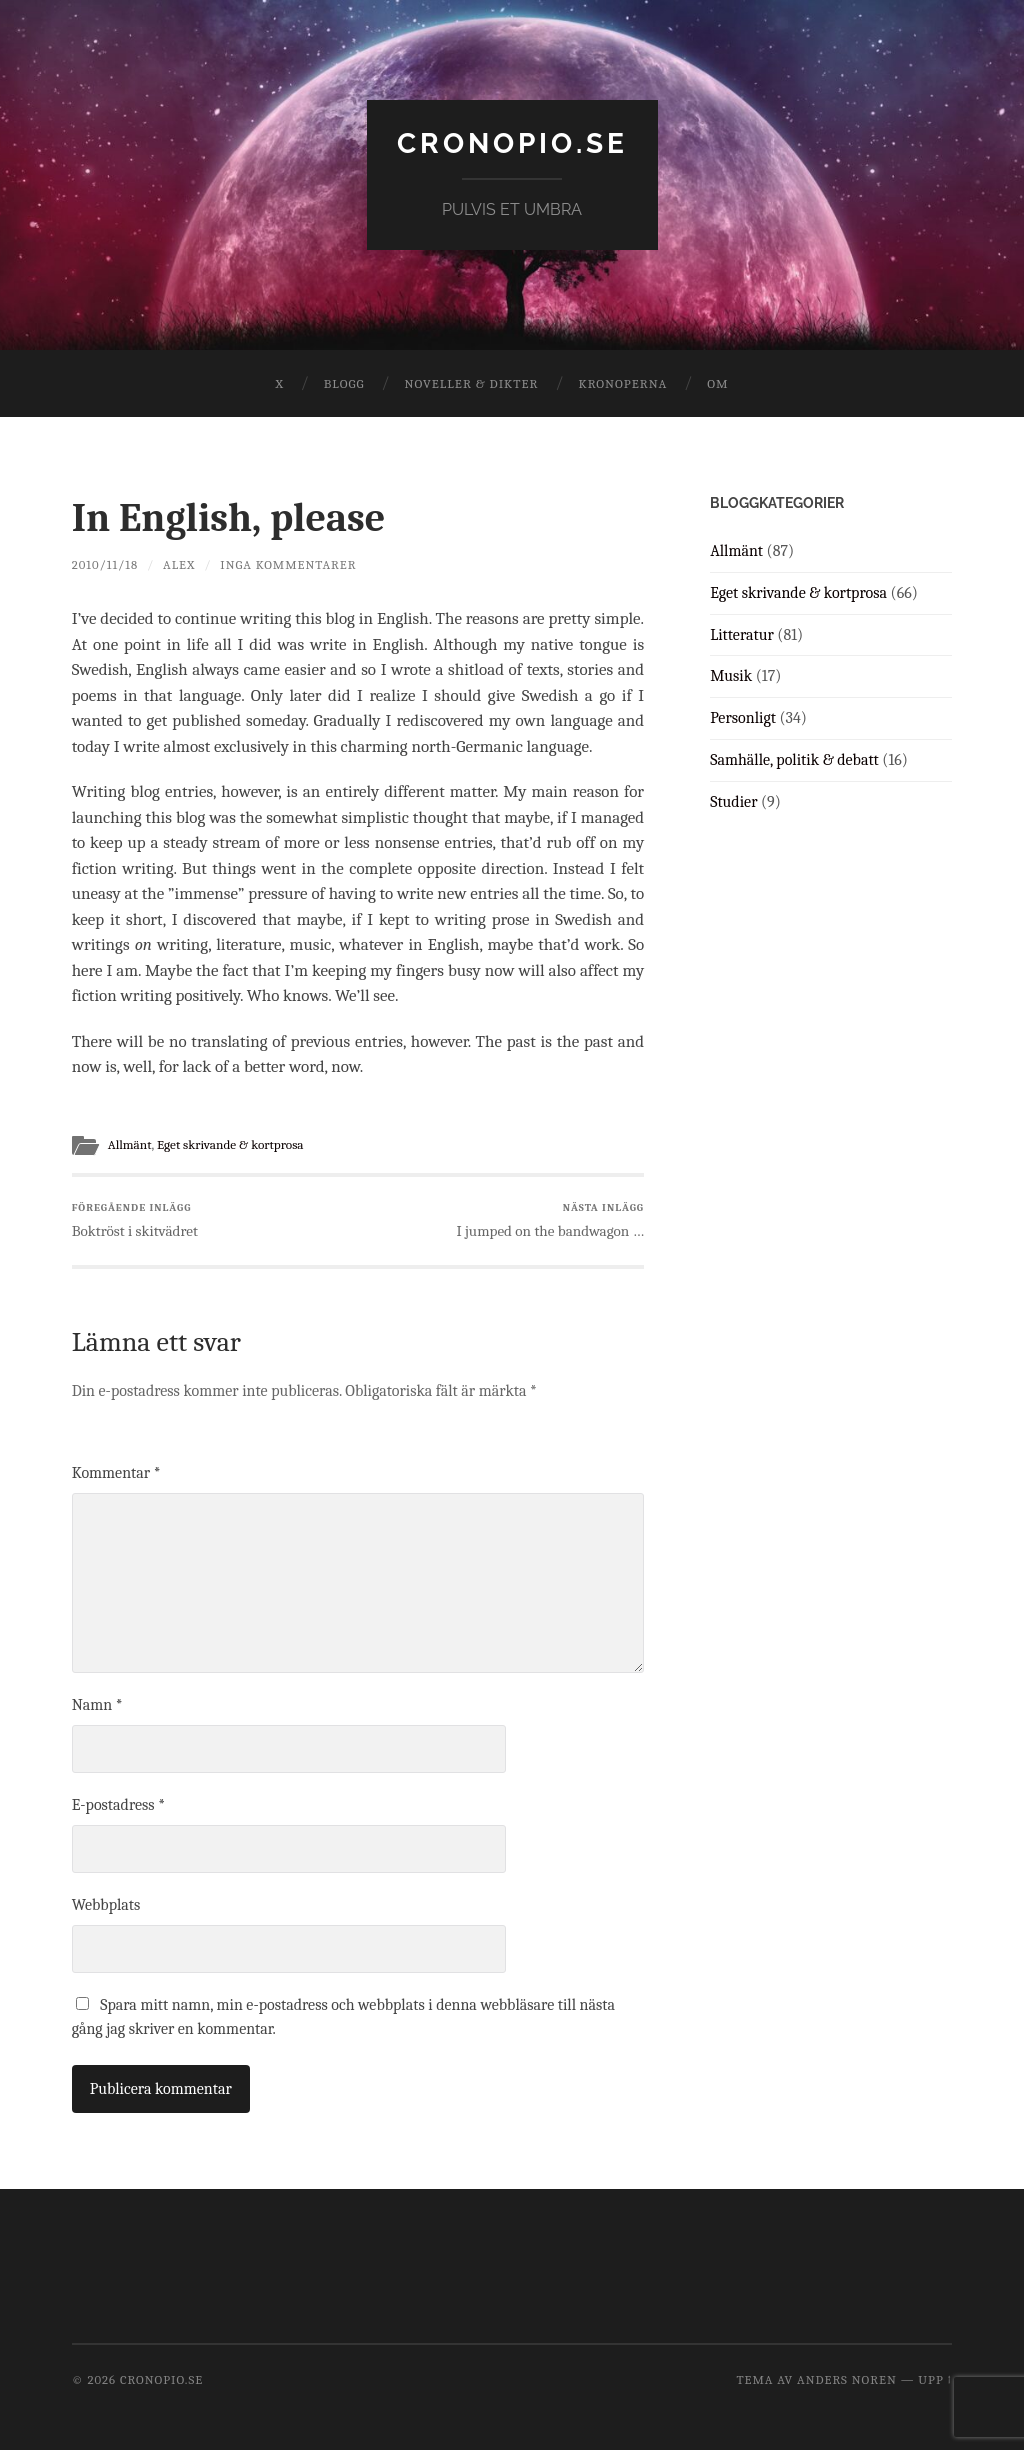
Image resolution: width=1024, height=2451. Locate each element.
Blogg (344, 383)
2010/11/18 (105, 564)
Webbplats (106, 1905)
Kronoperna (622, 383)
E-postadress (118, 1805)
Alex (179, 564)
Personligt (743, 718)
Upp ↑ (935, 2379)
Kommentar (116, 1473)
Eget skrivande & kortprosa (233, 1144)
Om (717, 383)
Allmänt (130, 1144)
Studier (733, 802)
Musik (731, 676)
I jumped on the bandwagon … (550, 1220)
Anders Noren (847, 2379)
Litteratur (742, 635)
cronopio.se (512, 143)
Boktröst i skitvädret (135, 1220)
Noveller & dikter (472, 383)
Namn (97, 1705)
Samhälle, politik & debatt (794, 760)
